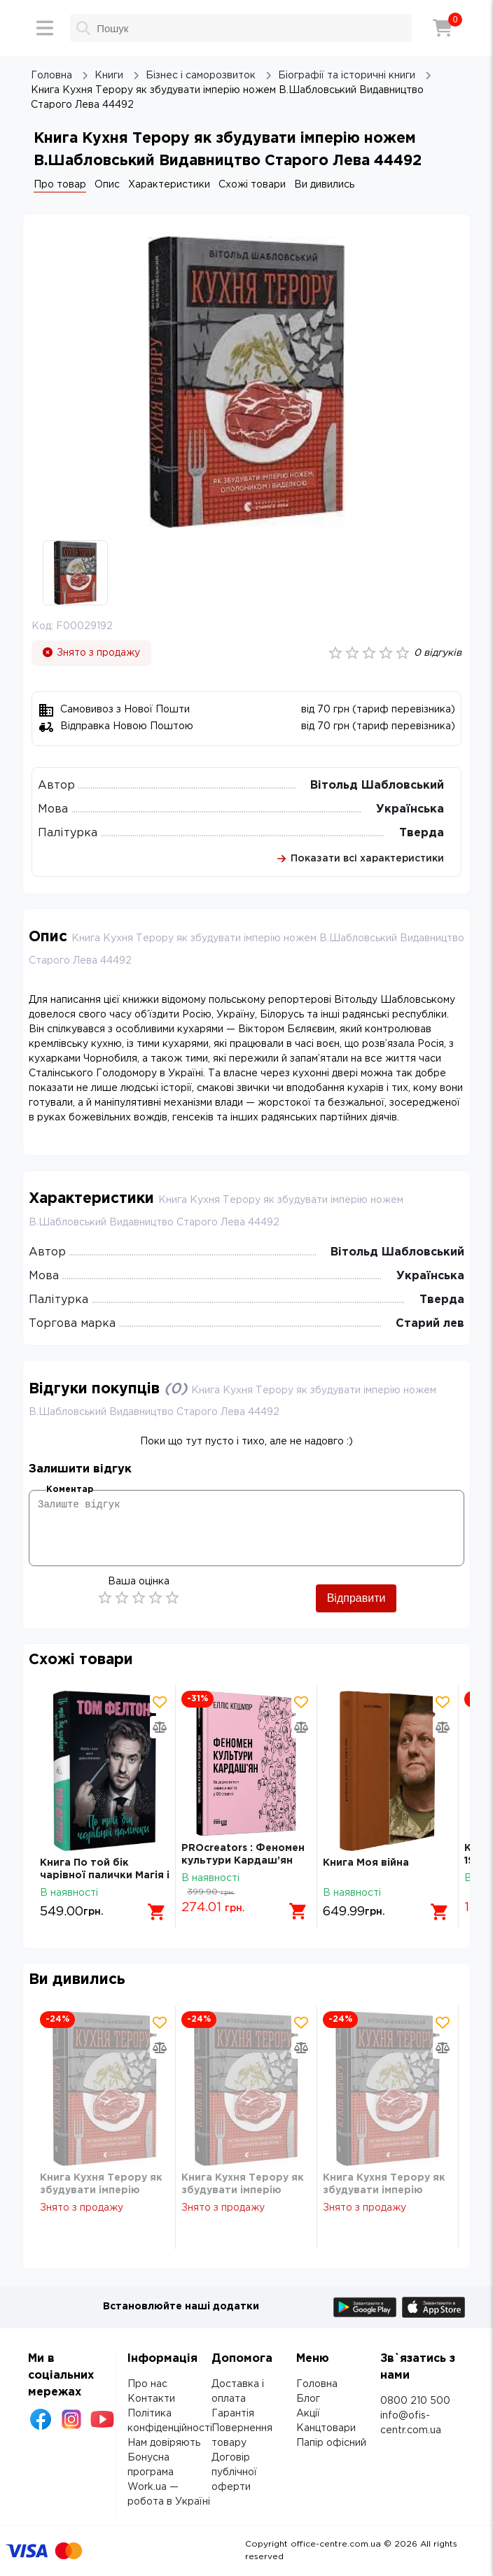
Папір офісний (331, 2443)
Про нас (147, 2384)
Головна (317, 2384)
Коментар (69, 1489)
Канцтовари (326, 2428)
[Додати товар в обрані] (159, 1702)
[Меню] (45, 28)
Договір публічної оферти (234, 2472)
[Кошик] (442, 28)
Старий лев (430, 1323)
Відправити (356, 1598)
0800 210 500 (415, 2401)
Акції (308, 2413)
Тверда (421, 833)
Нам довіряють (163, 2443)
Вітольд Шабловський (377, 785)
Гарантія (232, 2413)
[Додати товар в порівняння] (159, 1727)
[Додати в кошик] (156, 1912)
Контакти (151, 2399)
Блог (308, 2399)
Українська (410, 809)
